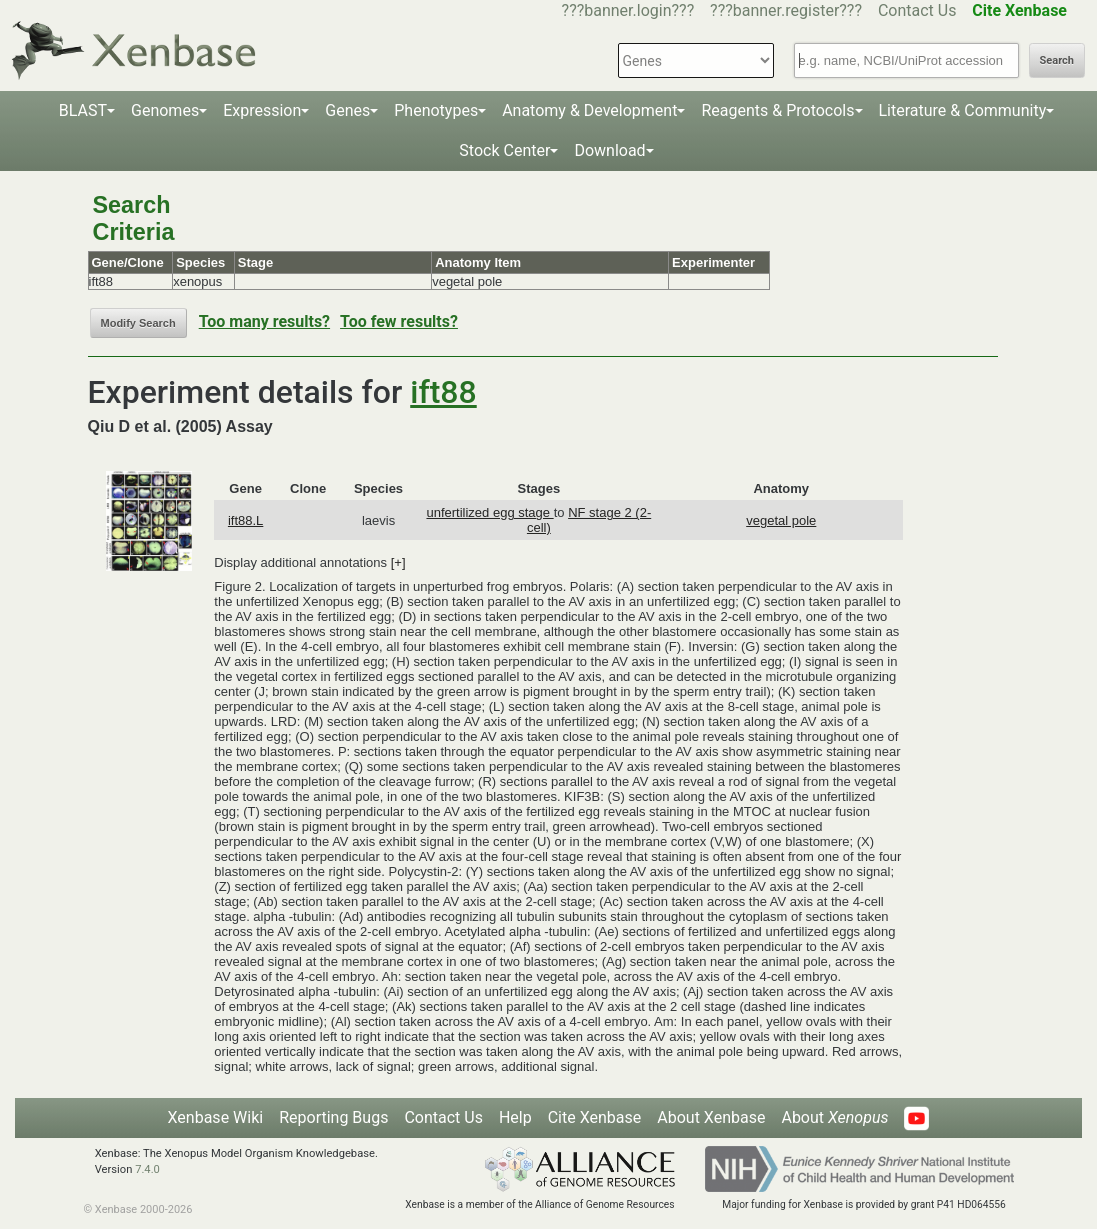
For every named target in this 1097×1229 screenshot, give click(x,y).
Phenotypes (436, 110)
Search (1057, 60)
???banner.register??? (786, 10)
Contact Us (917, 10)
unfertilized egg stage (489, 512)
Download (609, 150)
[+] (398, 562)
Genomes (165, 110)
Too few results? (399, 321)
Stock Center (504, 150)
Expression (262, 110)
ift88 (443, 392)
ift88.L (245, 520)
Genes (347, 110)
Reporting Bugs (333, 1117)
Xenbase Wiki (216, 1117)
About (834, 1117)
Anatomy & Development (589, 110)
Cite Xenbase (595, 1117)
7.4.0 (147, 1169)
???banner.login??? (628, 10)
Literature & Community (963, 110)
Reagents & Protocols (777, 110)
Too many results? (264, 321)
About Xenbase (711, 1117)
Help (515, 1117)
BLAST (83, 110)
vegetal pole (781, 520)
